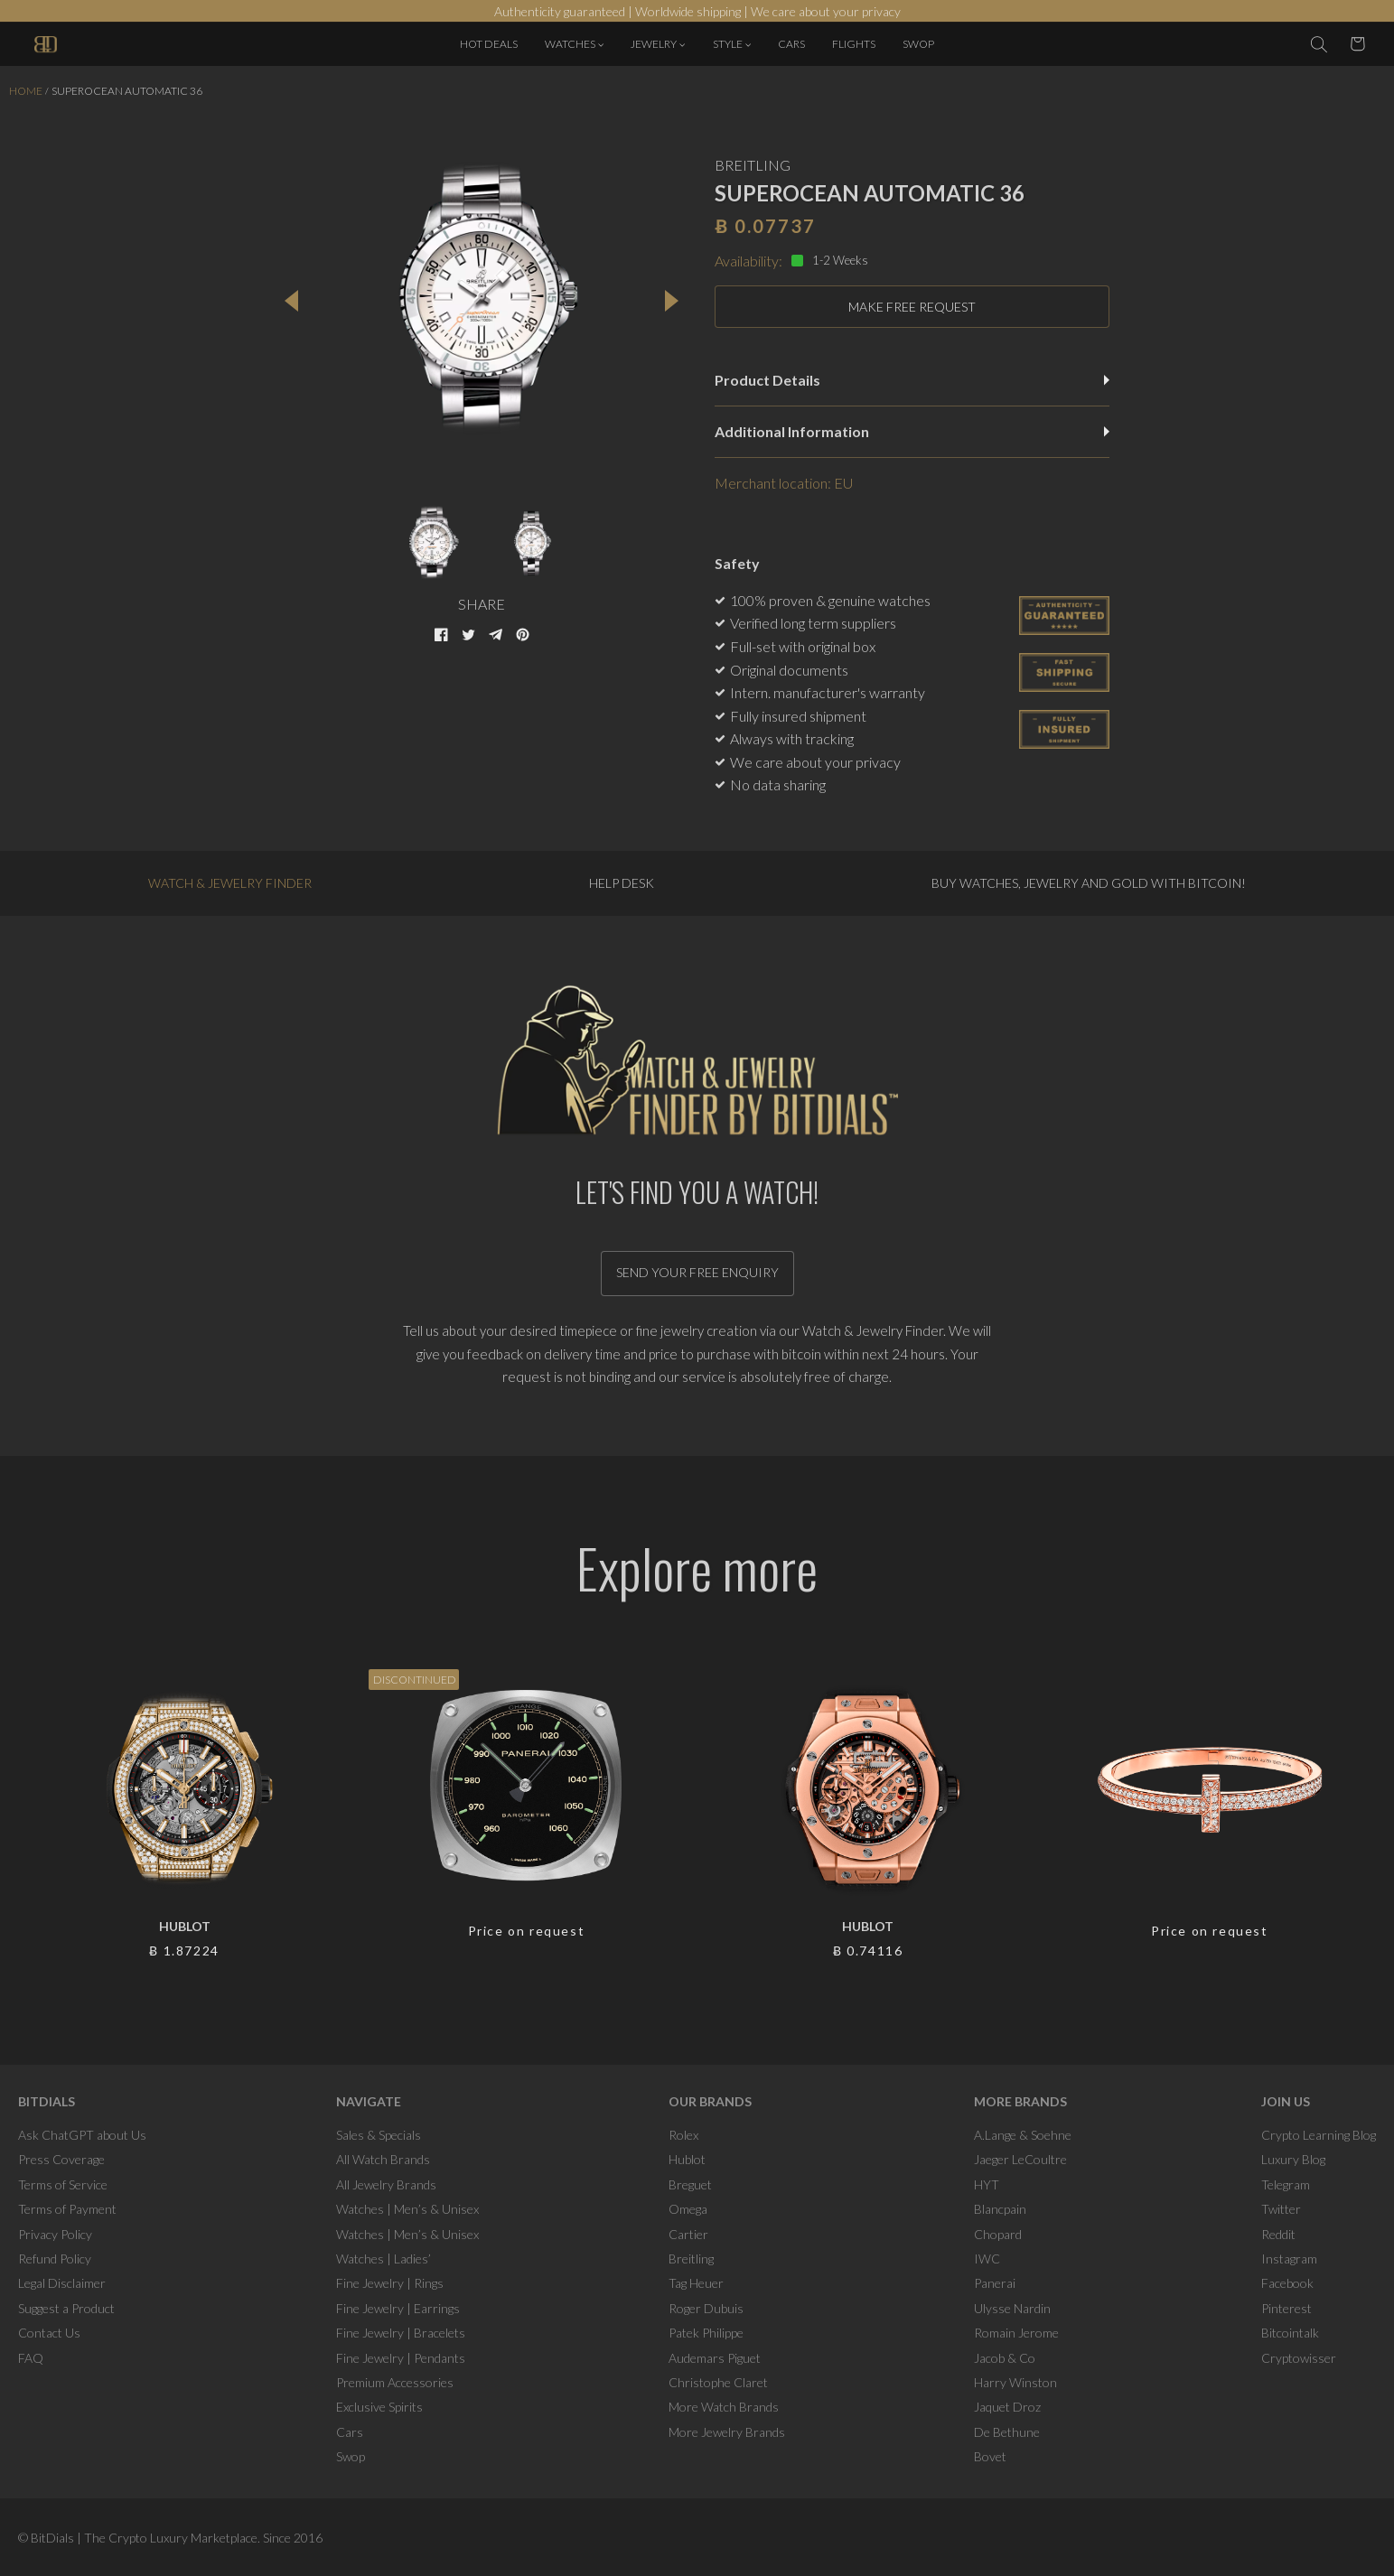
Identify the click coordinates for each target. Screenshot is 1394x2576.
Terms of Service (63, 2184)
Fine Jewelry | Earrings (398, 2308)
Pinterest (1286, 2308)
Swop (350, 2456)
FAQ (30, 2358)
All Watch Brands (383, 2159)
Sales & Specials (378, 2134)
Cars (349, 2432)
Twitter (1281, 2209)
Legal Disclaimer (62, 2283)
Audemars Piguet (715, 2358)
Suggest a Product (66, 2308)
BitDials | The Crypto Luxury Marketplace (144, 2537)
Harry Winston (1015, 2382)
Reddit (1278, 2234)
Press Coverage (61, 2159)
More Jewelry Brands (727, 2432)
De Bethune (1007, 2432)
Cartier (688, 2234)
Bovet (990, 2456)
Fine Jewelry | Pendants (400, 2358)
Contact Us (49, 2332)
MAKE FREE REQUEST (912, 306)
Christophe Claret (718, 2382)
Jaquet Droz (1007, 2406)
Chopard (998, 2234)
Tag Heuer (696, 2283)
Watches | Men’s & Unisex (407, 2209)
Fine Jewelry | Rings (390, 2283)
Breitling (691, 2258)
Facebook (1287, 2283)
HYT (986, 2184)
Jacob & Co (1004, 2358)
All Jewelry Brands (386, 2184)
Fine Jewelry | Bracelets (400, 2332)
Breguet (690, 2184)
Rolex (683, 2134)
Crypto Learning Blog (1318, 2134)
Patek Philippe (706, 2332)
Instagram (1289, 2258)
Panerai (994, 2283)
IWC (987, 2258)
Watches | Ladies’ (383, 2258)
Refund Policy (54, 2258)
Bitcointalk (1290, 2332)
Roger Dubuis (706, 2308)
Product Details (912, 379)
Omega (688, 2209)
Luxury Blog (1293, 2159)
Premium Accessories (395, 2382)
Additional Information (912, 431)
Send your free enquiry (697, 1272)
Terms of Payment (67, 2209)
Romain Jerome (1016, 2332)
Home (25, 91)
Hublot (687, 2159)
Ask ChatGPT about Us (82, 2134)
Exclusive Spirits (379, 2406)
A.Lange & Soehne (1022, 2134)
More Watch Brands (724, 2406)
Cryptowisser (1298, 2358)
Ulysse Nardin (1012, 2308)
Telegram (1285, 2184)
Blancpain (1000, 2209)
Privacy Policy (55, 2234)
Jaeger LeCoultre (1020, 2159)
